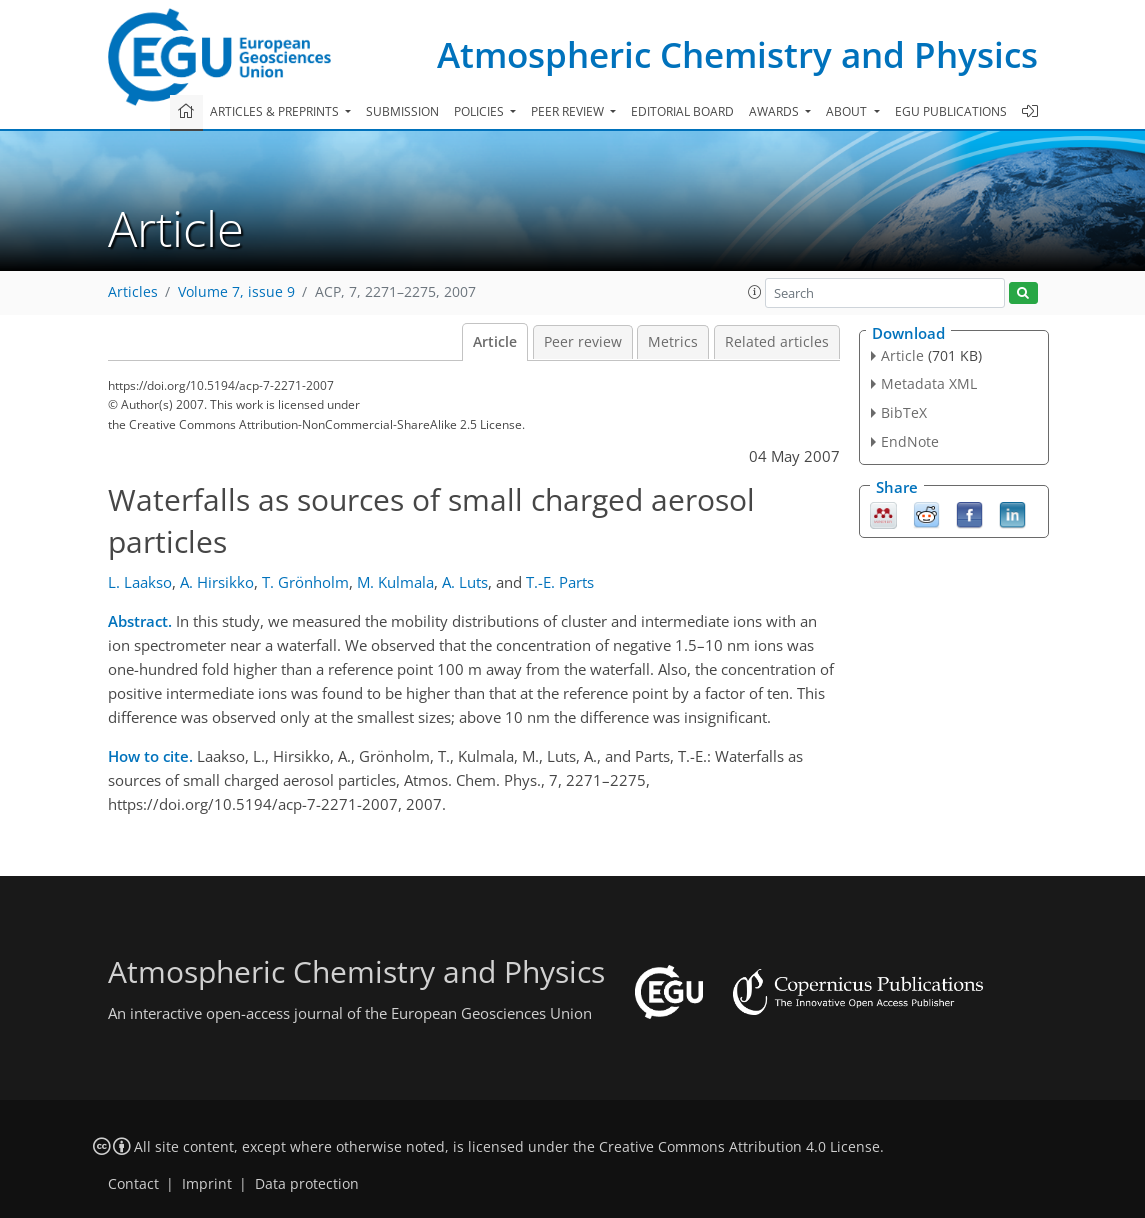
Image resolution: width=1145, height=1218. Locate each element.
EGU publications (951, 111)
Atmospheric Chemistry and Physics (737, 54)
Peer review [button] (569, 111)
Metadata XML (929, 383)
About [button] (848, 111)
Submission (402, 111)
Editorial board (682, 111)
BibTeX (904, 412)
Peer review (583, 342)
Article (495, 342)
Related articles (777, 342)
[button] (755, 292)
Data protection (307, 1184)
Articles (133, 292)
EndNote (910, 441)
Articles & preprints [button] (276, 111)
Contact (133, 1184)
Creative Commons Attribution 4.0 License (739, 1147)
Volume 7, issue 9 (236, 292)
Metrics (673, 342)
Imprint (207, 1184)
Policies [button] (480, 111)
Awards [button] (775, 111)
